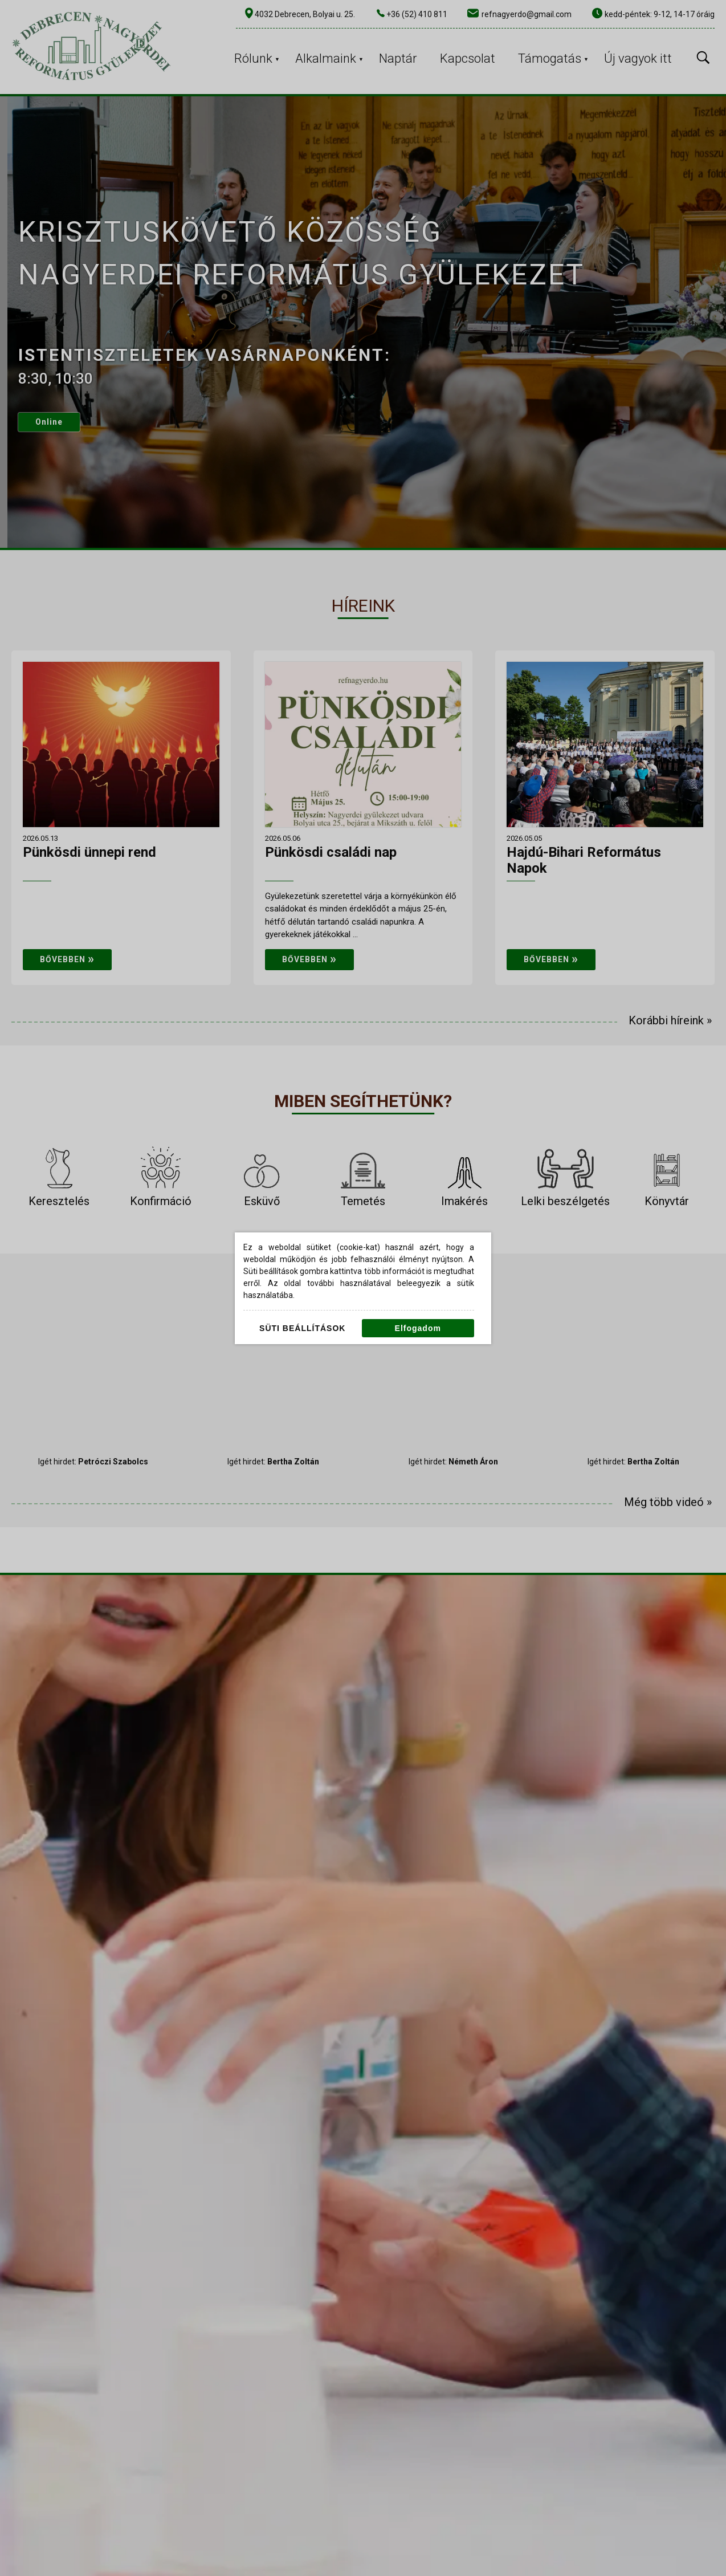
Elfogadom (418, 1328)
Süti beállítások (302, 1328)
